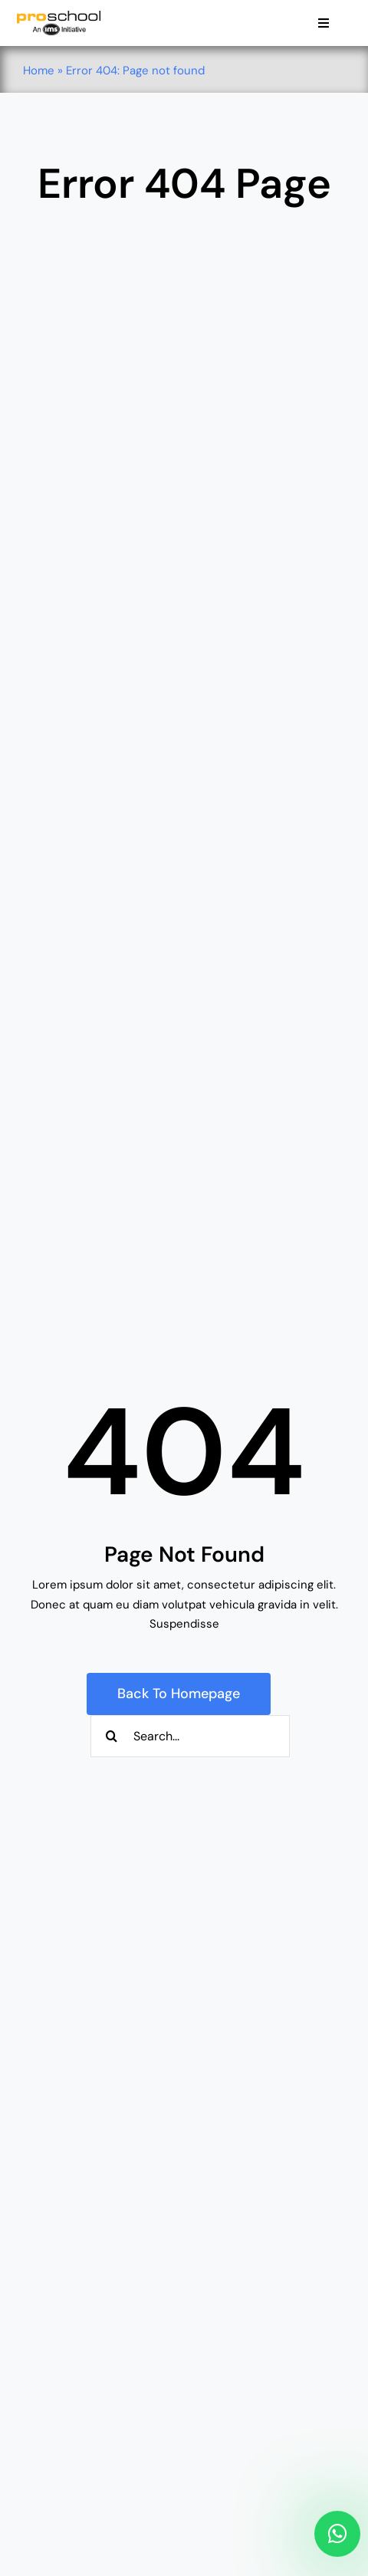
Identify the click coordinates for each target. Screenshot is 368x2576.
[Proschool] (58, 16)
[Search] (111, 1736)
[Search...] (190, 1736)
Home (38, 70)
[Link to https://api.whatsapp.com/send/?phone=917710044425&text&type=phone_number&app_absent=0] (337, 2533)
